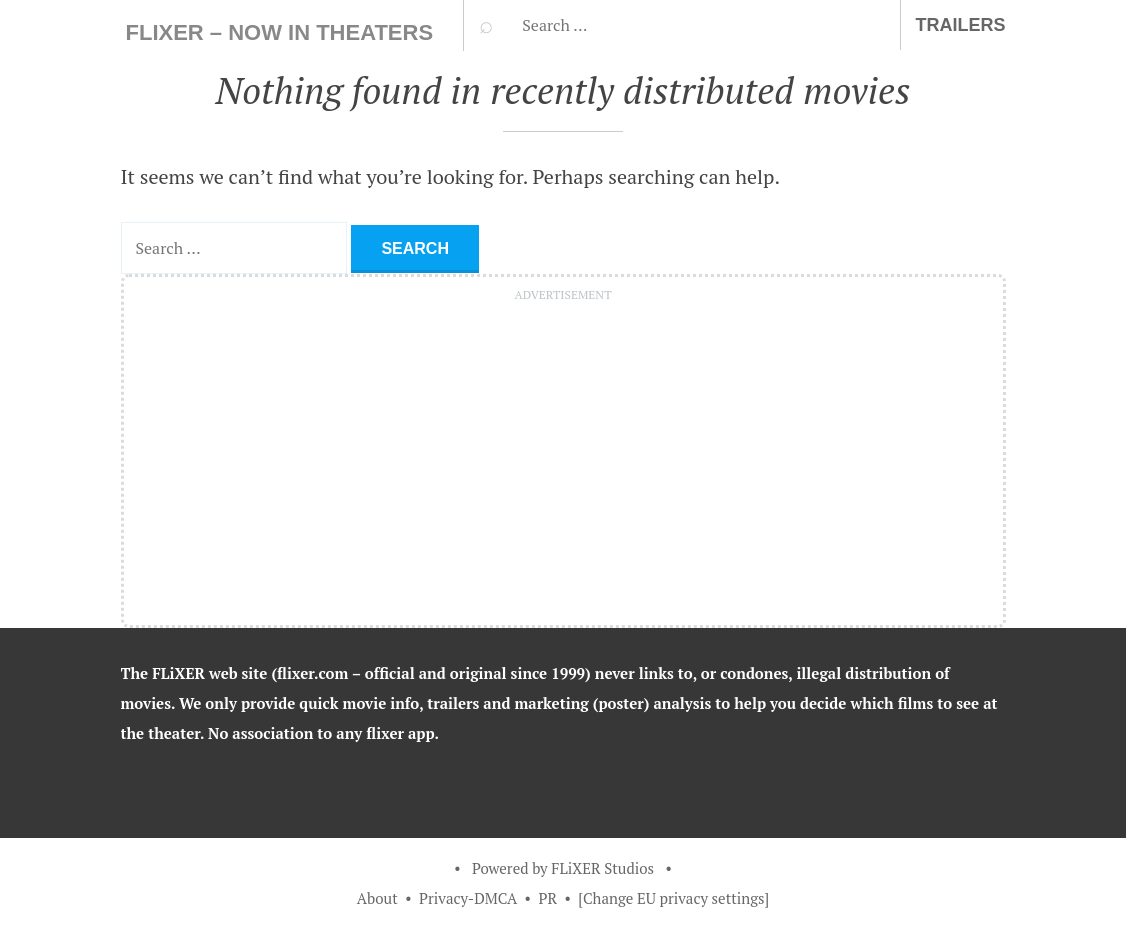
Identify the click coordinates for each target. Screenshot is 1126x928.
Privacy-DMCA (468, 898)
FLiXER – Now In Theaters (280, 32)
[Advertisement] (563, 450)
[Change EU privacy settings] (673, 898)
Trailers (961, 25)
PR (547, 898)
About (377, 898)
